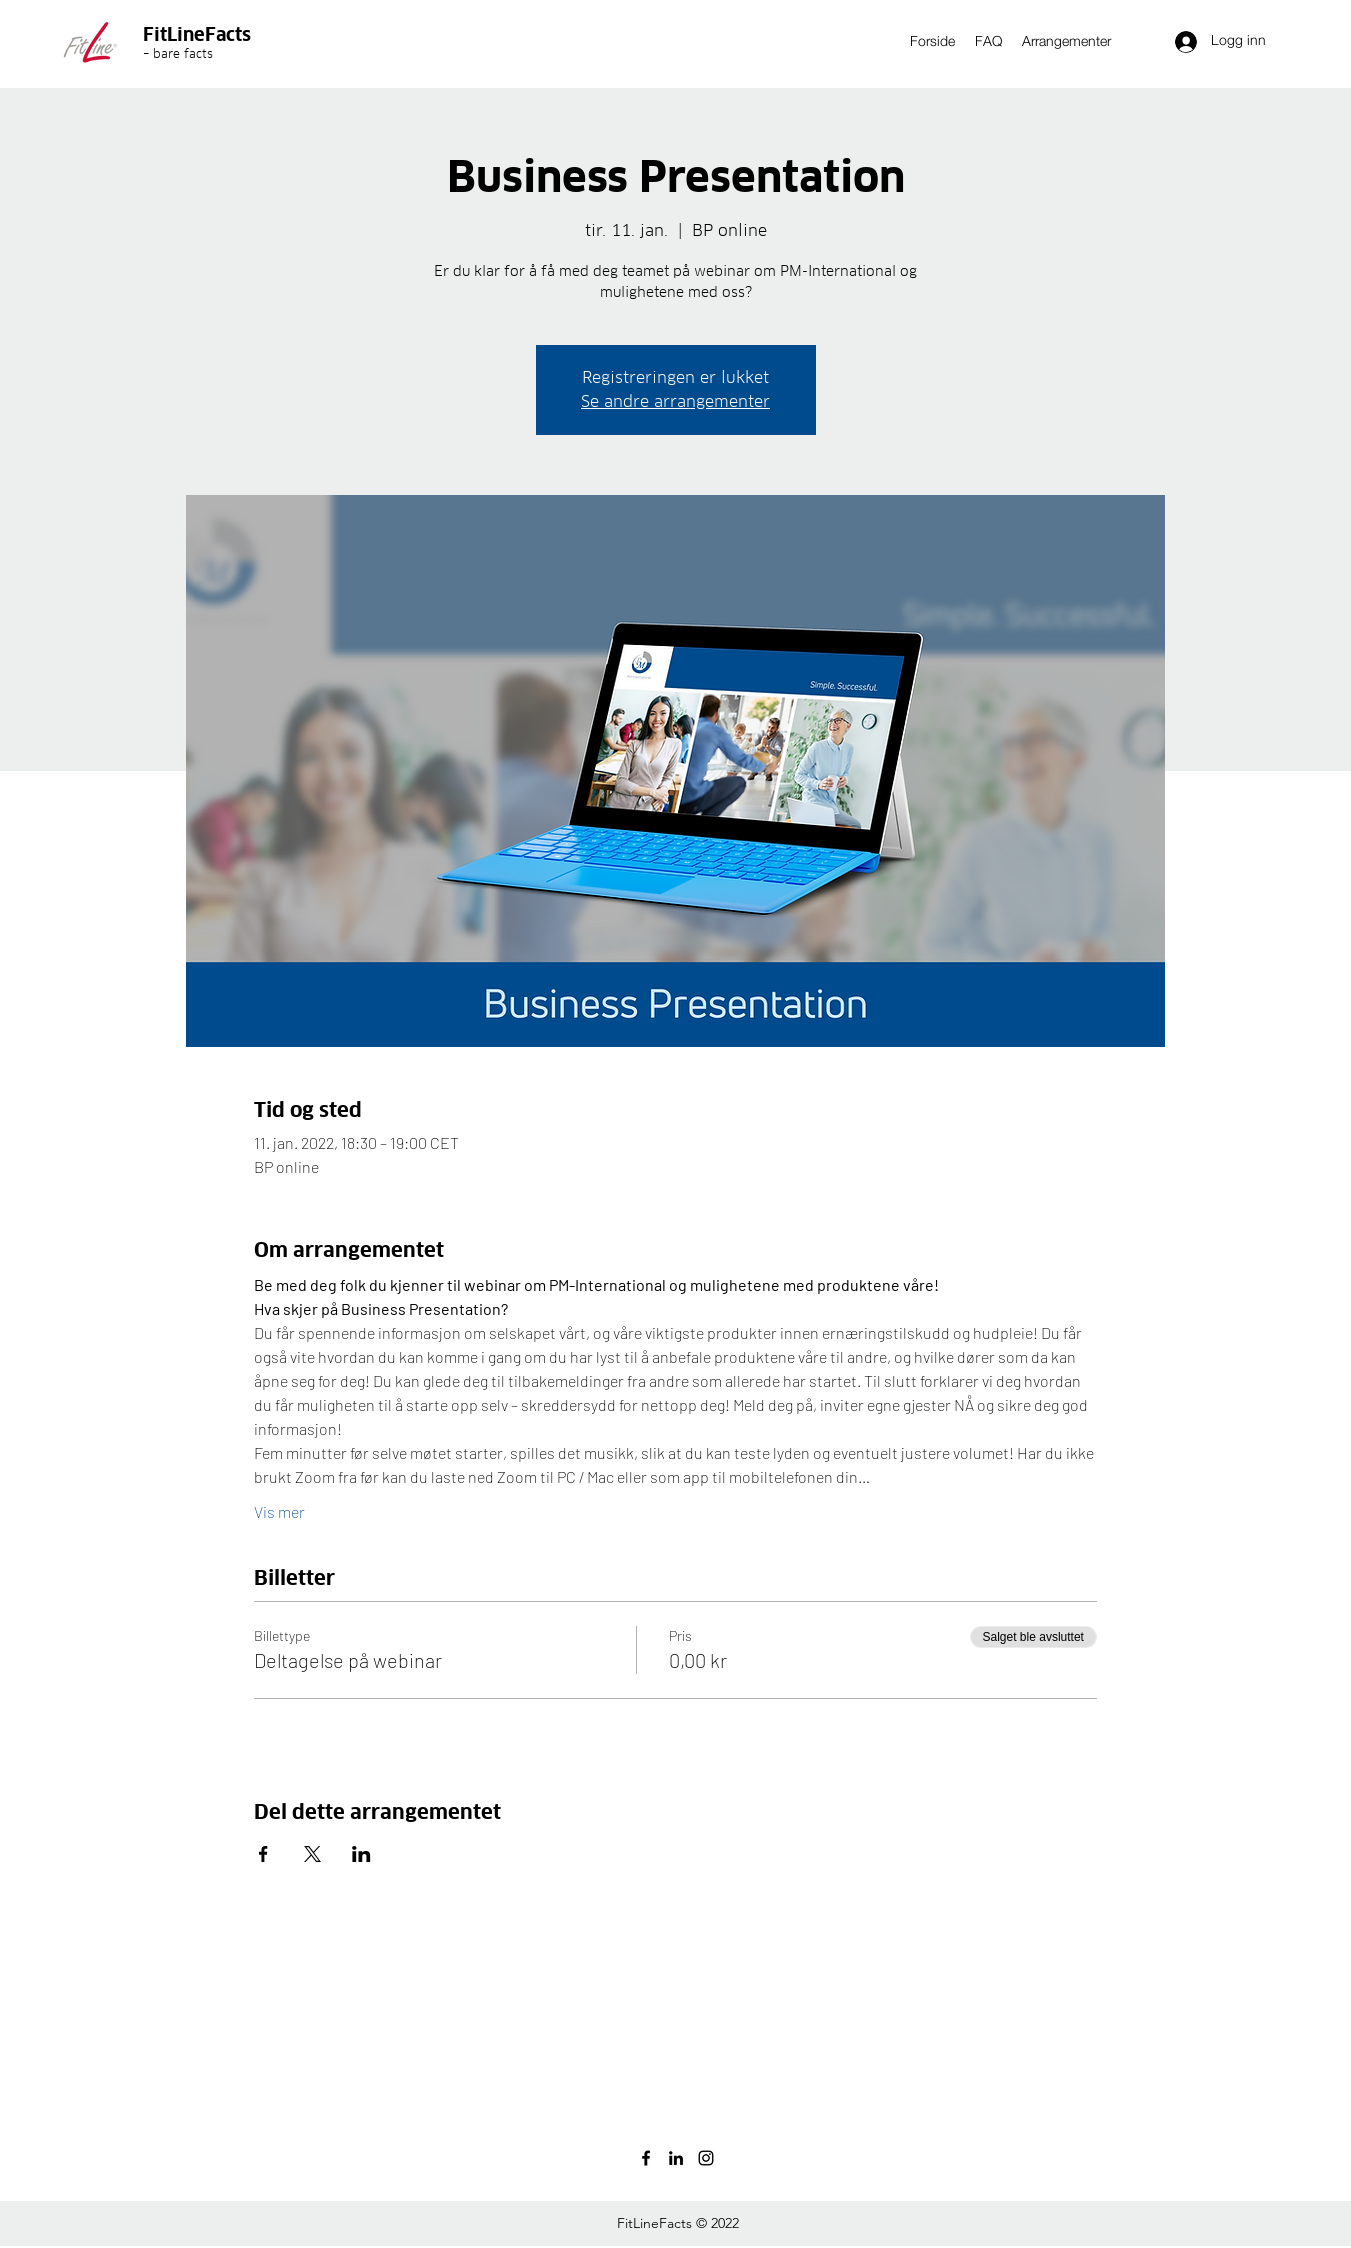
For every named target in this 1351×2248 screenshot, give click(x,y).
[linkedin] (676, 2158)
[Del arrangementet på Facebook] (263, 1854)
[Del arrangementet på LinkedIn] (361, 1854)
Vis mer (279, 1511)
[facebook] (646, 2158)
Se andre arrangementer (675, 401)
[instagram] (706, 2158)
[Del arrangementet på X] (312, 1854)
